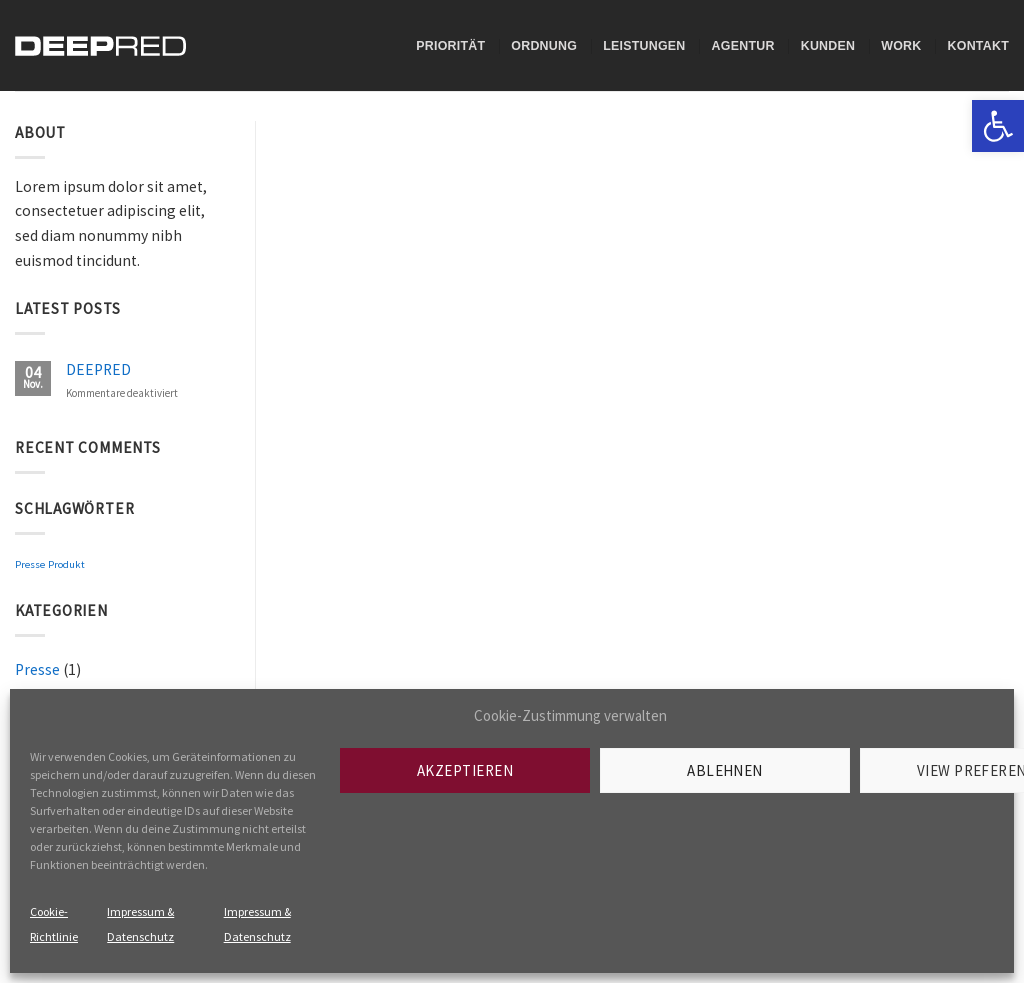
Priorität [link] (450, 46)
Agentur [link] (743, 46)
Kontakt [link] (978, 46)
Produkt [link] (66, 564)
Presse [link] (30, 564)
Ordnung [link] (544, 46)
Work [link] (901, 46)
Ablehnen (725, 770)
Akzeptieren (465, 770)
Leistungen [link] (644, 46)
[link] (998, 126)
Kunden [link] (828, 46)
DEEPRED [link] (98, 370)
